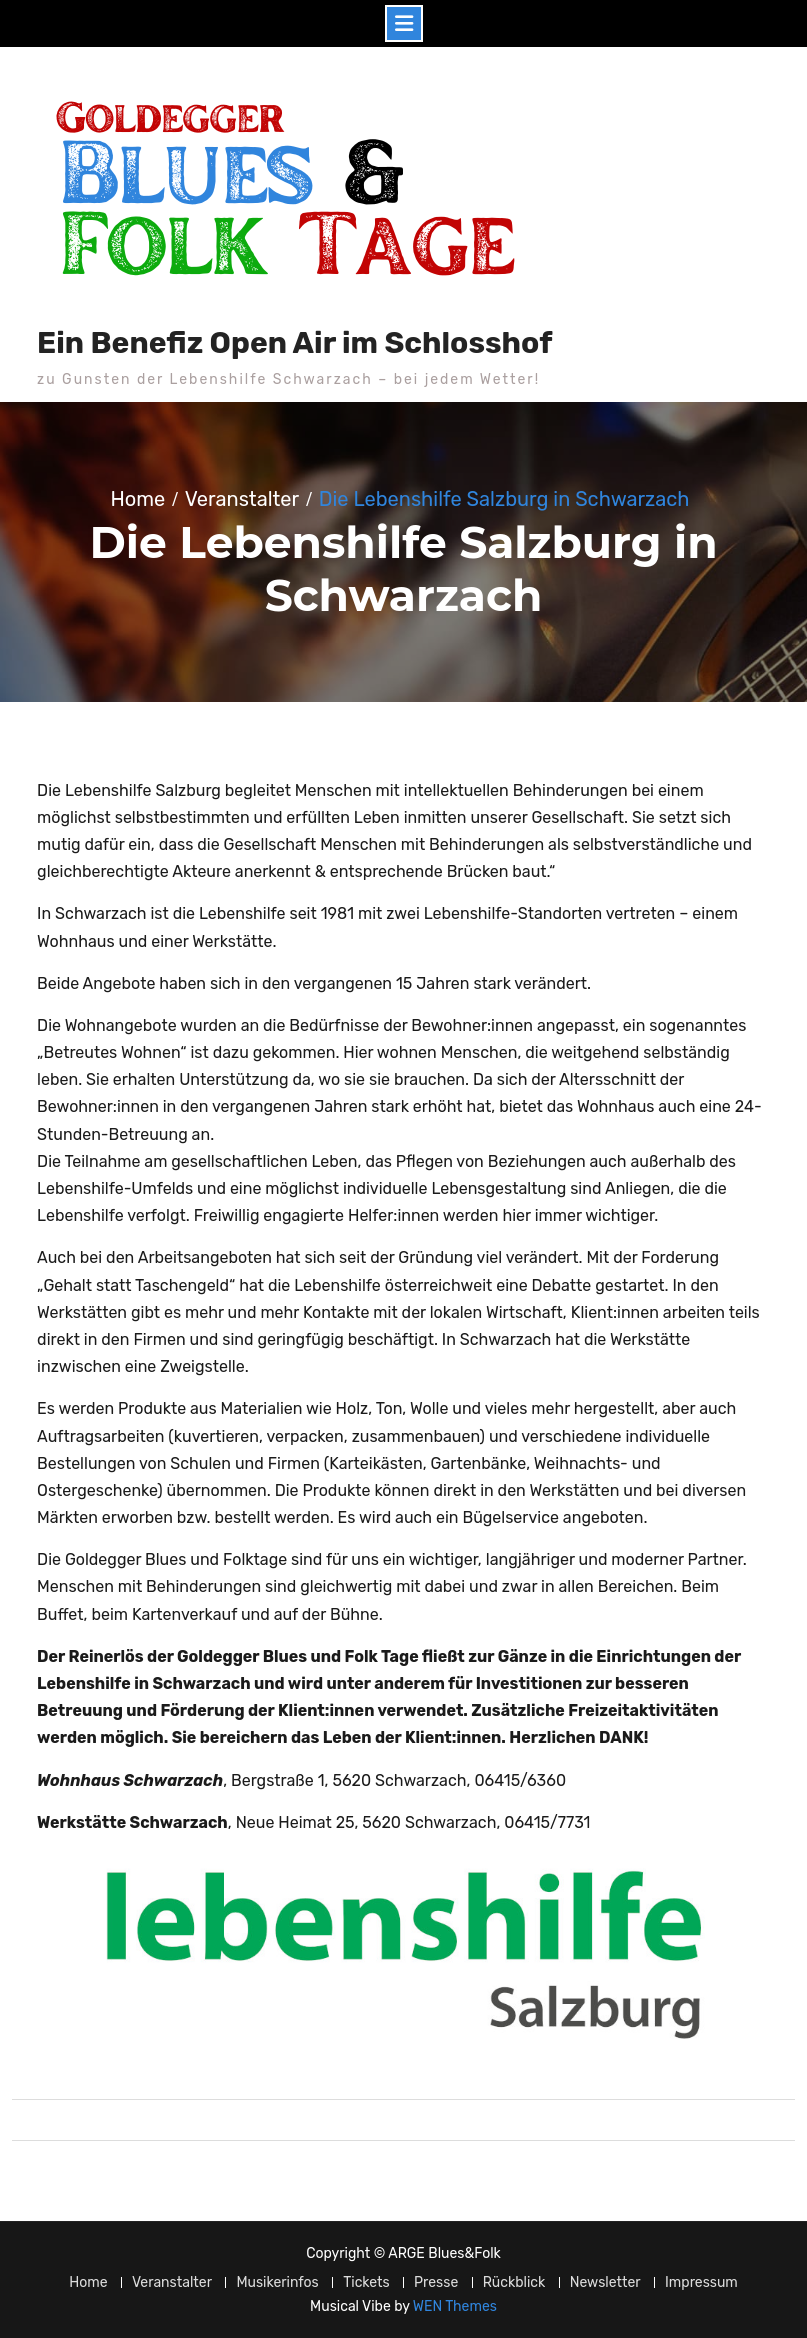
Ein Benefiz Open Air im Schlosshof (294, 343)
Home (88, 2282)
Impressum (701, 2282)
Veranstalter (172, 2282)
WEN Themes (455, 2306)
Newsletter (605, 2282)
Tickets (366, 2282)
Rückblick (514, 2282)
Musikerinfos (277, 2282)
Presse (436, 2282)
